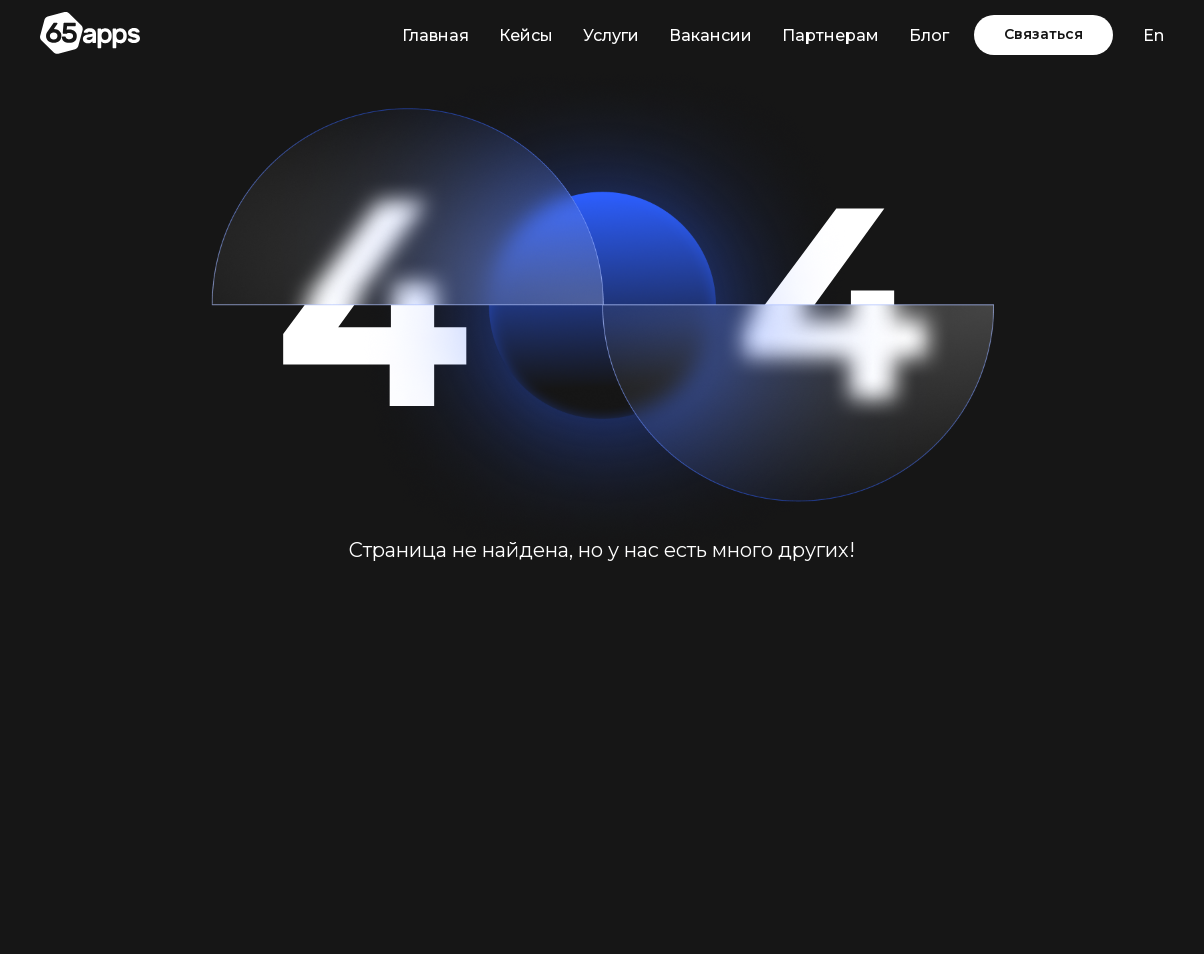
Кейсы (526, 35)
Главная (435, 35)
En (1153, 35)
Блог (929, 35)
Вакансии (710, 35)
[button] (1043, 35)
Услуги (611, 35)
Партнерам (830, 35)
